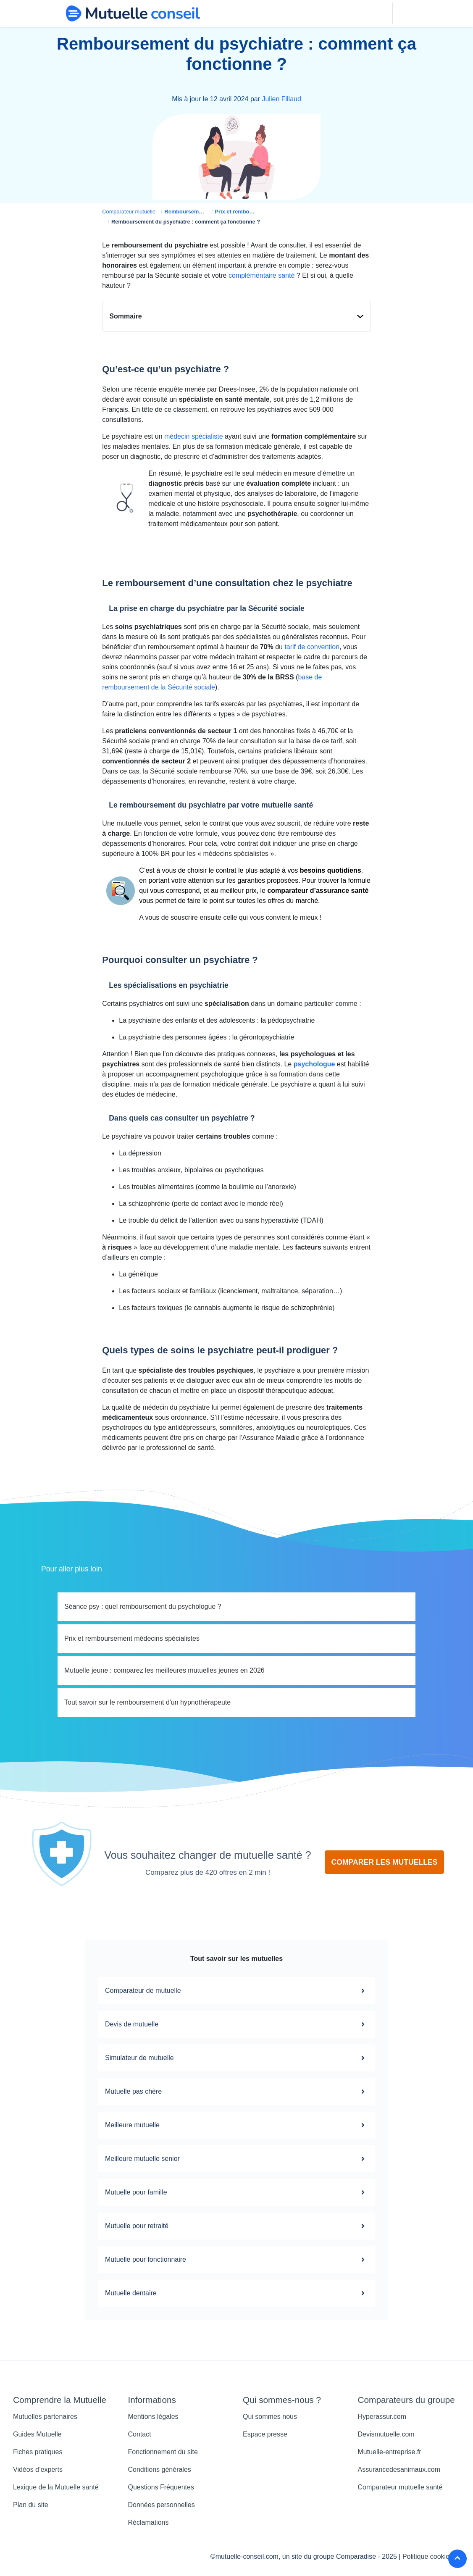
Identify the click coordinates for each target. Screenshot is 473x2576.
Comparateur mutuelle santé (400, 2488)
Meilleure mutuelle (236, 2126)
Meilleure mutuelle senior (236, 2159)
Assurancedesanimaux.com (399, 2470)
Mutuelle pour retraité (236, 2227)
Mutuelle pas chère (236, 2092)
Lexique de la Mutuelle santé (56, 2488)
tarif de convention (311, 647)
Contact (139, 2435)
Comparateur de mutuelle (236, 1991)
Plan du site (30, 2505)
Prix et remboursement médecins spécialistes (132, 1639)
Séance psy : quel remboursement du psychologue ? (142, 1607)
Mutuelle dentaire (236, 2294)
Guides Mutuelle (37, 2435)
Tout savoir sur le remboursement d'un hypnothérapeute (147, 1703)
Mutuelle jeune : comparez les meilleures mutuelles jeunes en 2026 (164, 1671)
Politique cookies (427, 2557)
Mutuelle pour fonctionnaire (236, 2260)
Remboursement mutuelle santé (205, 212)
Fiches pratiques (37, 2452)
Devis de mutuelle (236, 2025)
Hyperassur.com (382, 2417)
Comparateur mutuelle (128, 212)
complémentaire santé (261, 276)
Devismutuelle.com (386, 2435)
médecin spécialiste (193, 437)
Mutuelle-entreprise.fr (389, 2452)
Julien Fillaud (281, 99)
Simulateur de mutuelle (236, 2059)
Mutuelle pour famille (236, 2193)
